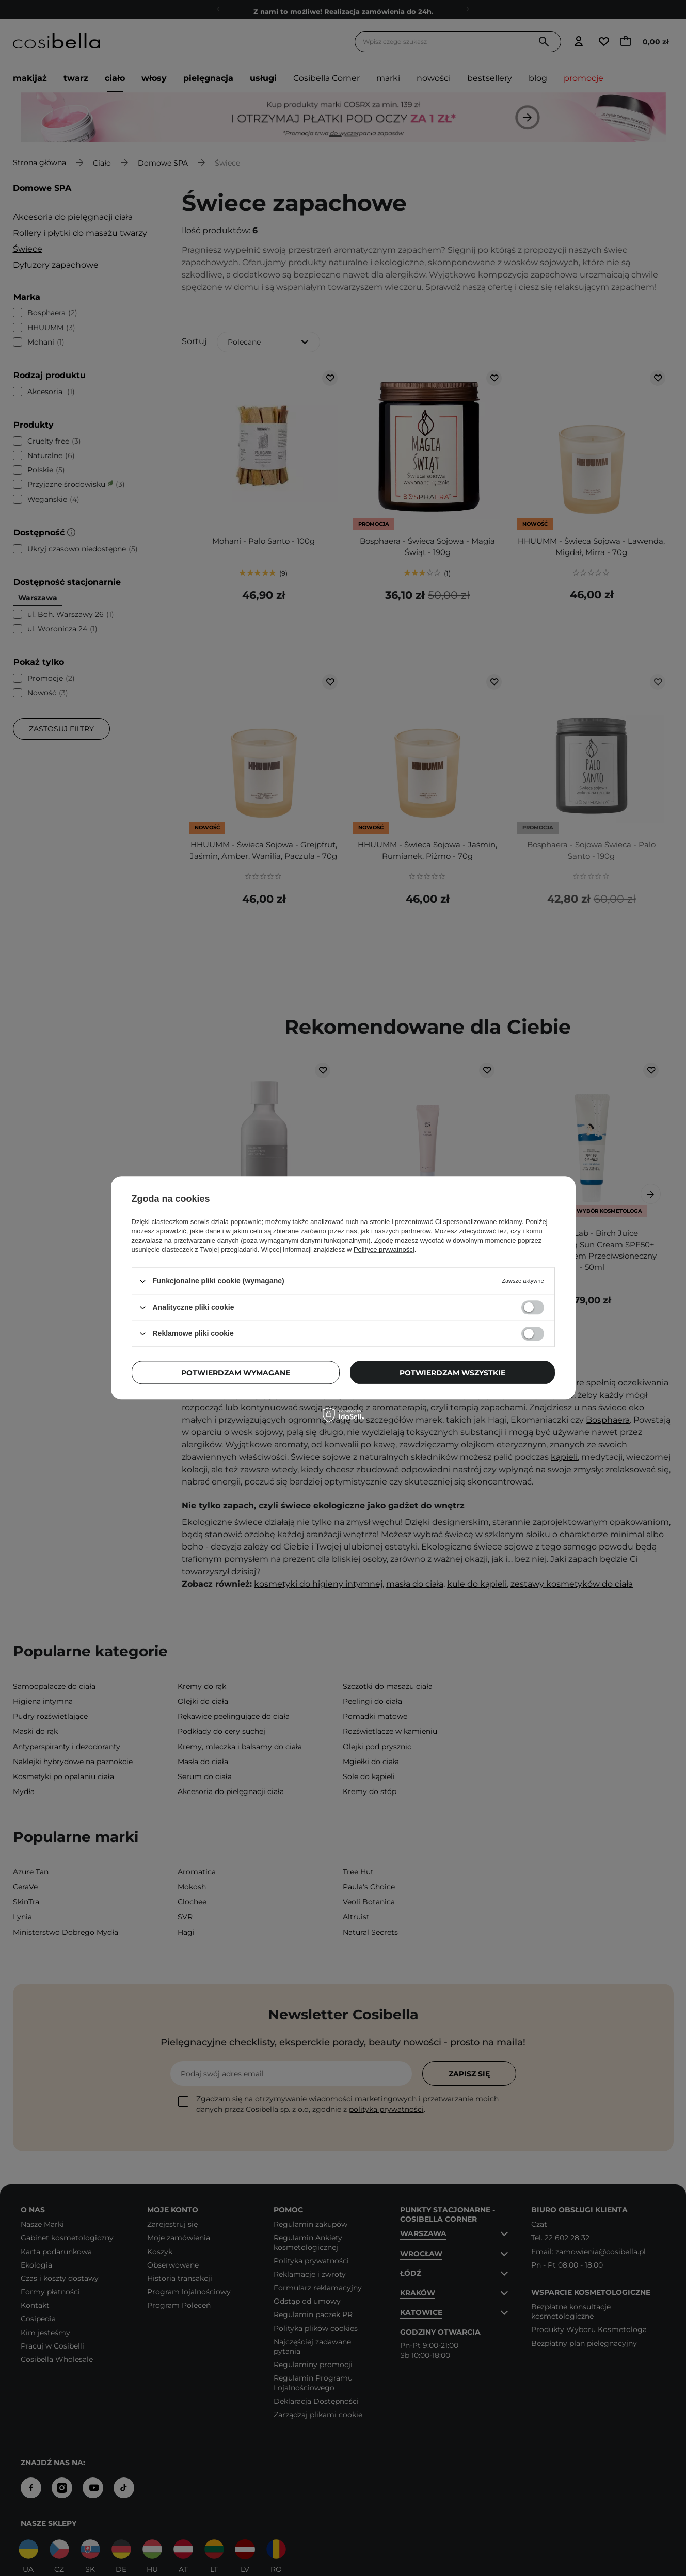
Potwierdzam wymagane (235, 1372)
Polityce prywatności (384, 1249)
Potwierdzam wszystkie (452, 1372)
